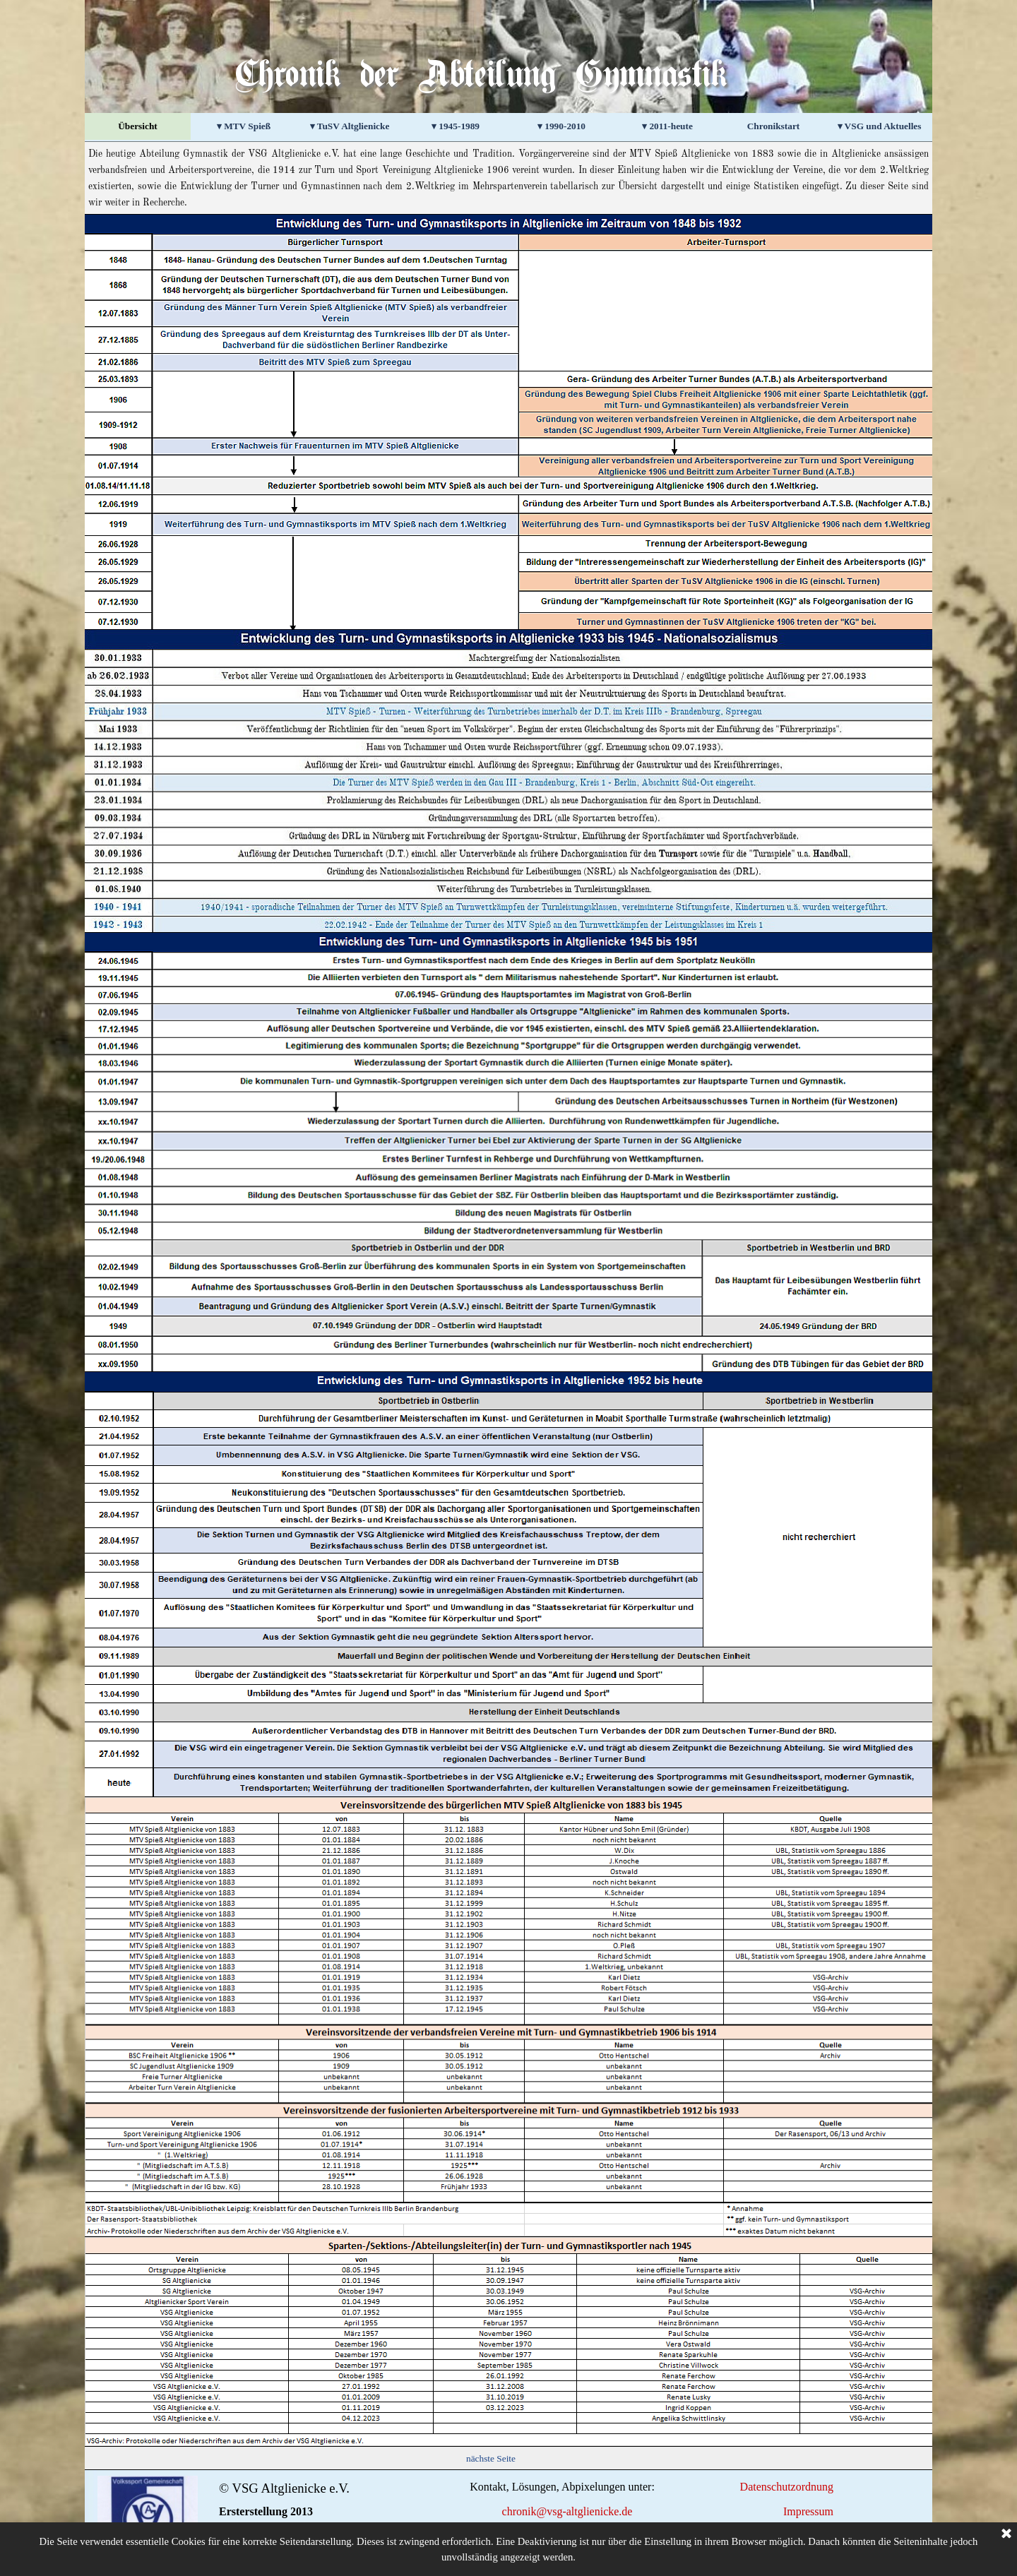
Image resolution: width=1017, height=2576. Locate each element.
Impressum (808, 2511)
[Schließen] (1006, 2540)
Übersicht (137, 126)
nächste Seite (491, 2458)
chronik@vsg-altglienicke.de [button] (567, 2511)
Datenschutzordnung (786, 2487)
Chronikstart (773, 126)
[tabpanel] (508, 177)
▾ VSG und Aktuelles (880, 126)
